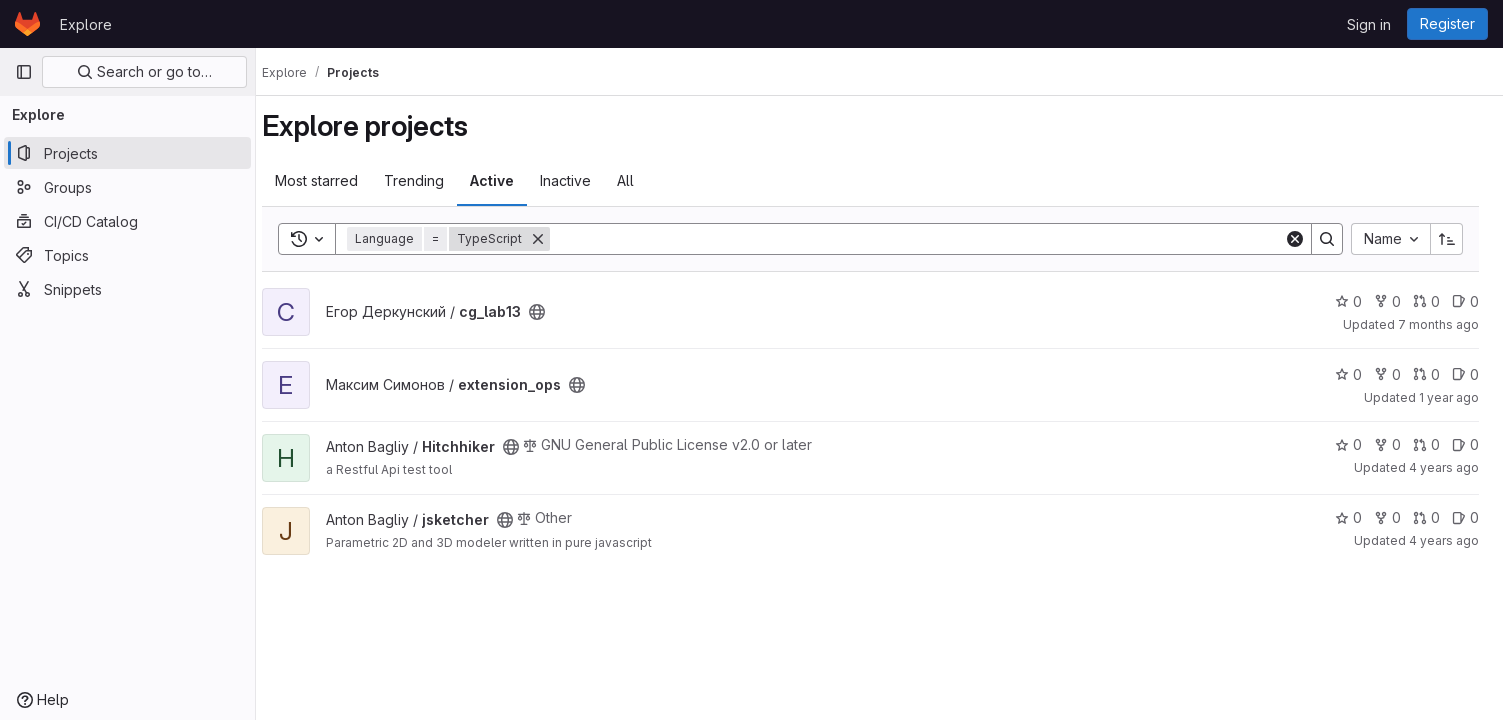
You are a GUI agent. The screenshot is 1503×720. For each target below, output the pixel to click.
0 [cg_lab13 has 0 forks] (1387, 301)
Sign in (1369, 24)
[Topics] (127, 255)
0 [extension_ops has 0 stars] (1348, 374)
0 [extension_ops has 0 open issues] (1465, 374)
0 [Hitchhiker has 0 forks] (1387, 444)
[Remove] (556, 239)
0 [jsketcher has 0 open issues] (1465, 517)
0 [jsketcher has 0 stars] (1348, 517)
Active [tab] (510, 180)
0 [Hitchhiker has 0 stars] (1348, 444)
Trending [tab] (432, 180)
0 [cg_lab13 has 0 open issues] (1465, 301)
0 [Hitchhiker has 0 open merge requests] (1426, 444)
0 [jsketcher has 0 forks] (1387, 517)
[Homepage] (27, 24)
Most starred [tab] (334, 180)
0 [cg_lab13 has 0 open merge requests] (1426, 301)
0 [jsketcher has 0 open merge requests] (1426, 517)
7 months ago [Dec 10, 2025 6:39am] (1438, 324)
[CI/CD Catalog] (127, 221)
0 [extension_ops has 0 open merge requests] (1426, 374)
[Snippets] (127, 289)
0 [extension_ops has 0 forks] (1387, 374)
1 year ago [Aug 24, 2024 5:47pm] (1449, 397)
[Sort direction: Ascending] (1447, 239)
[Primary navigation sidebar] (24, 72)
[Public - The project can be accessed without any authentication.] (555, 312)
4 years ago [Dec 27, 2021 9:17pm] (1444, 467)
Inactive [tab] (583, 180)
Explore (86, 24)
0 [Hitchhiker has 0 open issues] (1465, 444)
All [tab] (643, 180)
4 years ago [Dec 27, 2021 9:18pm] (1444, 540)
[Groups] (127, 187)
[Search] (926, 239)
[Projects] (127, 153)
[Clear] (1295, 239)
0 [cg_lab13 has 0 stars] (1348, 301)
